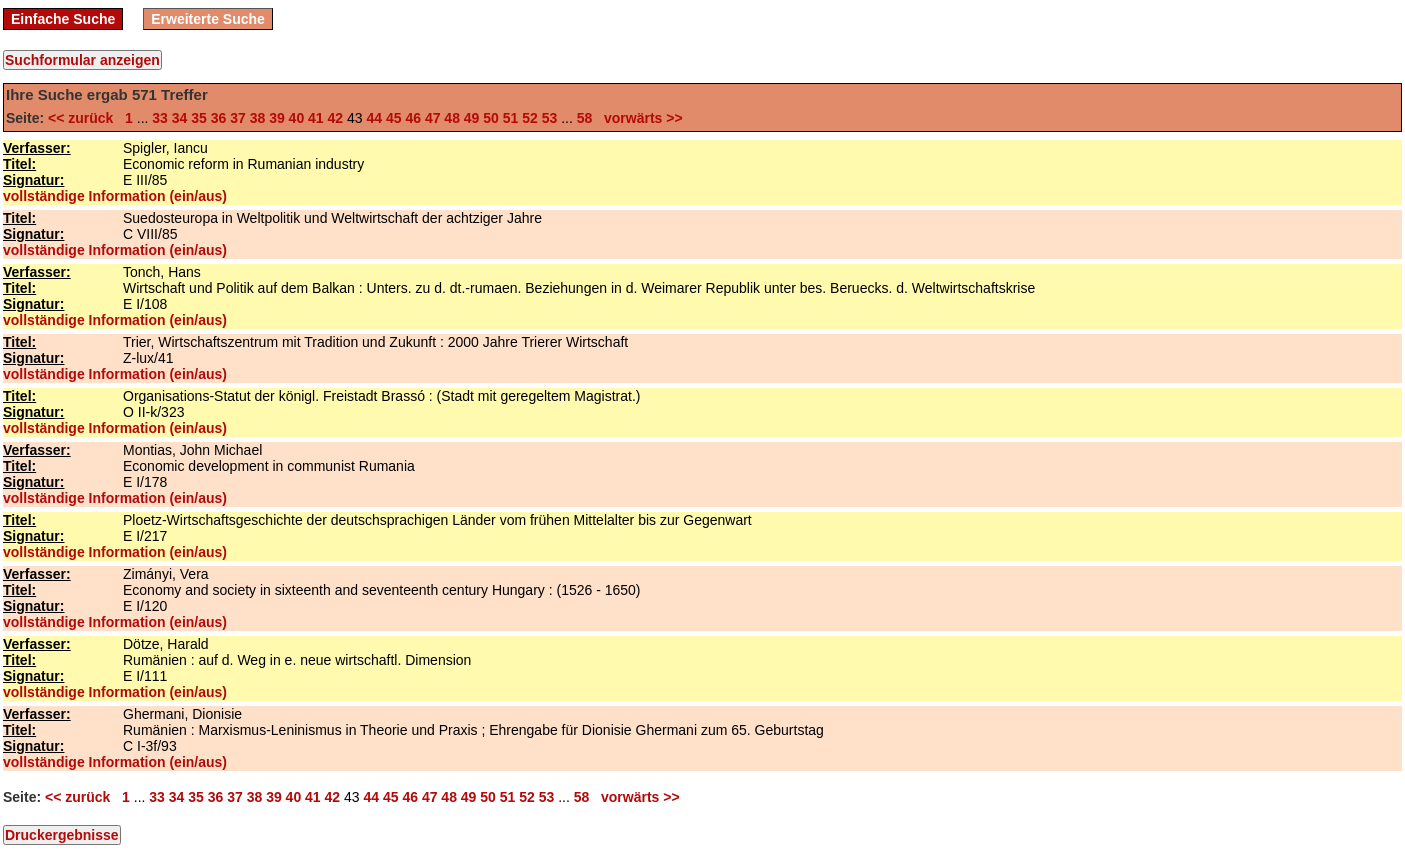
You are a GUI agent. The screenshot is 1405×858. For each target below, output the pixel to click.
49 (472, 118)
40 (297, 118)
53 (550, 118)
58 (585, 118)
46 (413, 118)
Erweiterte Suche (208, 19)
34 (180, 118)
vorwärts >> (639, 118)
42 (336, 118)
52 (530, 118)
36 (219, 118)
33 (160, 118)
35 (199, 118)
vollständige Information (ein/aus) (115, 196)
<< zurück (84, 118)
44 (374, 118)
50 (491, 118)
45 (394, 118)
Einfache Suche (63, 19)
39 (277, 118)
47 (433, 118)
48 (452, 118)
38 (258, 118)
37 (238, 118)
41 (316, 118)
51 (511, 118)
